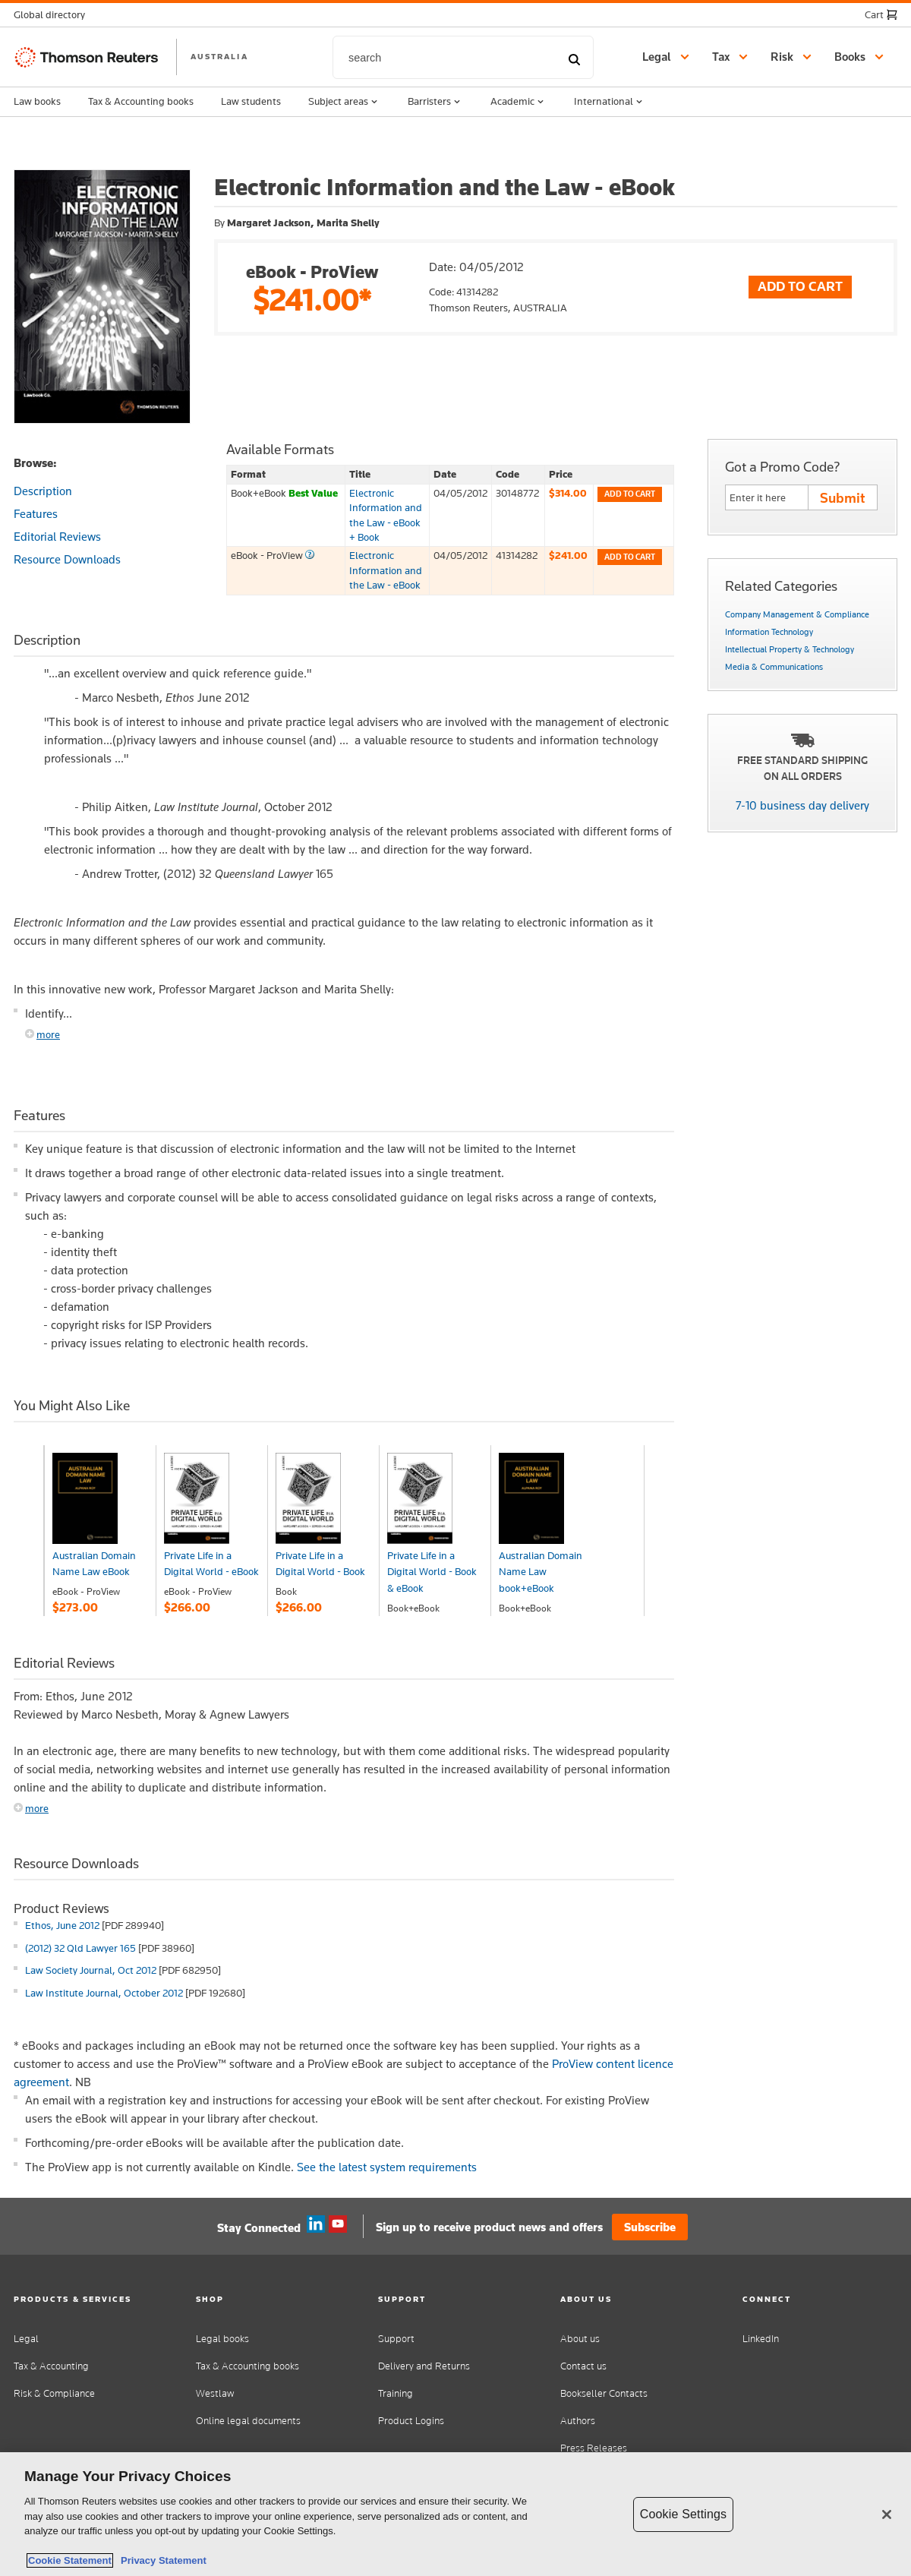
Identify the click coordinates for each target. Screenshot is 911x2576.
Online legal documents (248, 2420)
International (609, 101)
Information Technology (769, 632)
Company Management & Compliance (797, 614)
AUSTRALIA (219, 56)
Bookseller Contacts (604, 2393)
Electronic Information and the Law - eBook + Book (385, 515)
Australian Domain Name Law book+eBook (540, 1571)
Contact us (583, 2366)
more (48, 1034)
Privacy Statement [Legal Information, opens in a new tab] (160, 2560)
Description (43, 491)
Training (395, 2393)
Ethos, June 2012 (62, 1925)
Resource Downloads (67, 559)
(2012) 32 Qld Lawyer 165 (80, 1948)
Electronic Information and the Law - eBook (385, 570)
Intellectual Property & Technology (789, 649)
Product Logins (411, 2420)
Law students (251, 101)
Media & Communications (774, 666)
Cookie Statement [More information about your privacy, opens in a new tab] (70, 2560)
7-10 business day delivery (802, 805)
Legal (26, 2338)
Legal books (222, 2338)
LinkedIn (760, 2338)
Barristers (435, 101)
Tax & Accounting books (141, 101)
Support (396, 2338)
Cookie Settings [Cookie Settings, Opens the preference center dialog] (683, 2514)
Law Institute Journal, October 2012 (104, 1993)
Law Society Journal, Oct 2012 (90, 1970)
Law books (37, 101)
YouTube (338, 2224)
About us (580, 2338)
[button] (54, 15)
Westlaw (215, 2393)
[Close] (886, 2514)
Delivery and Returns (424, 2366)
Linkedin (316, 2224)
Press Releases (593, 2448)
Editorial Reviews (57, 536)
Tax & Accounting (51, 2366)
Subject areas (344, 101)
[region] (455, 2514)
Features (36, 514)
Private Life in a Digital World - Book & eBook (432, 1571)
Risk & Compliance (54, 2393)
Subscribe (650, 2227)
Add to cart (629, 494)
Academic (518, 101)
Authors (577, 2420)
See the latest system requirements (387, 2167)
